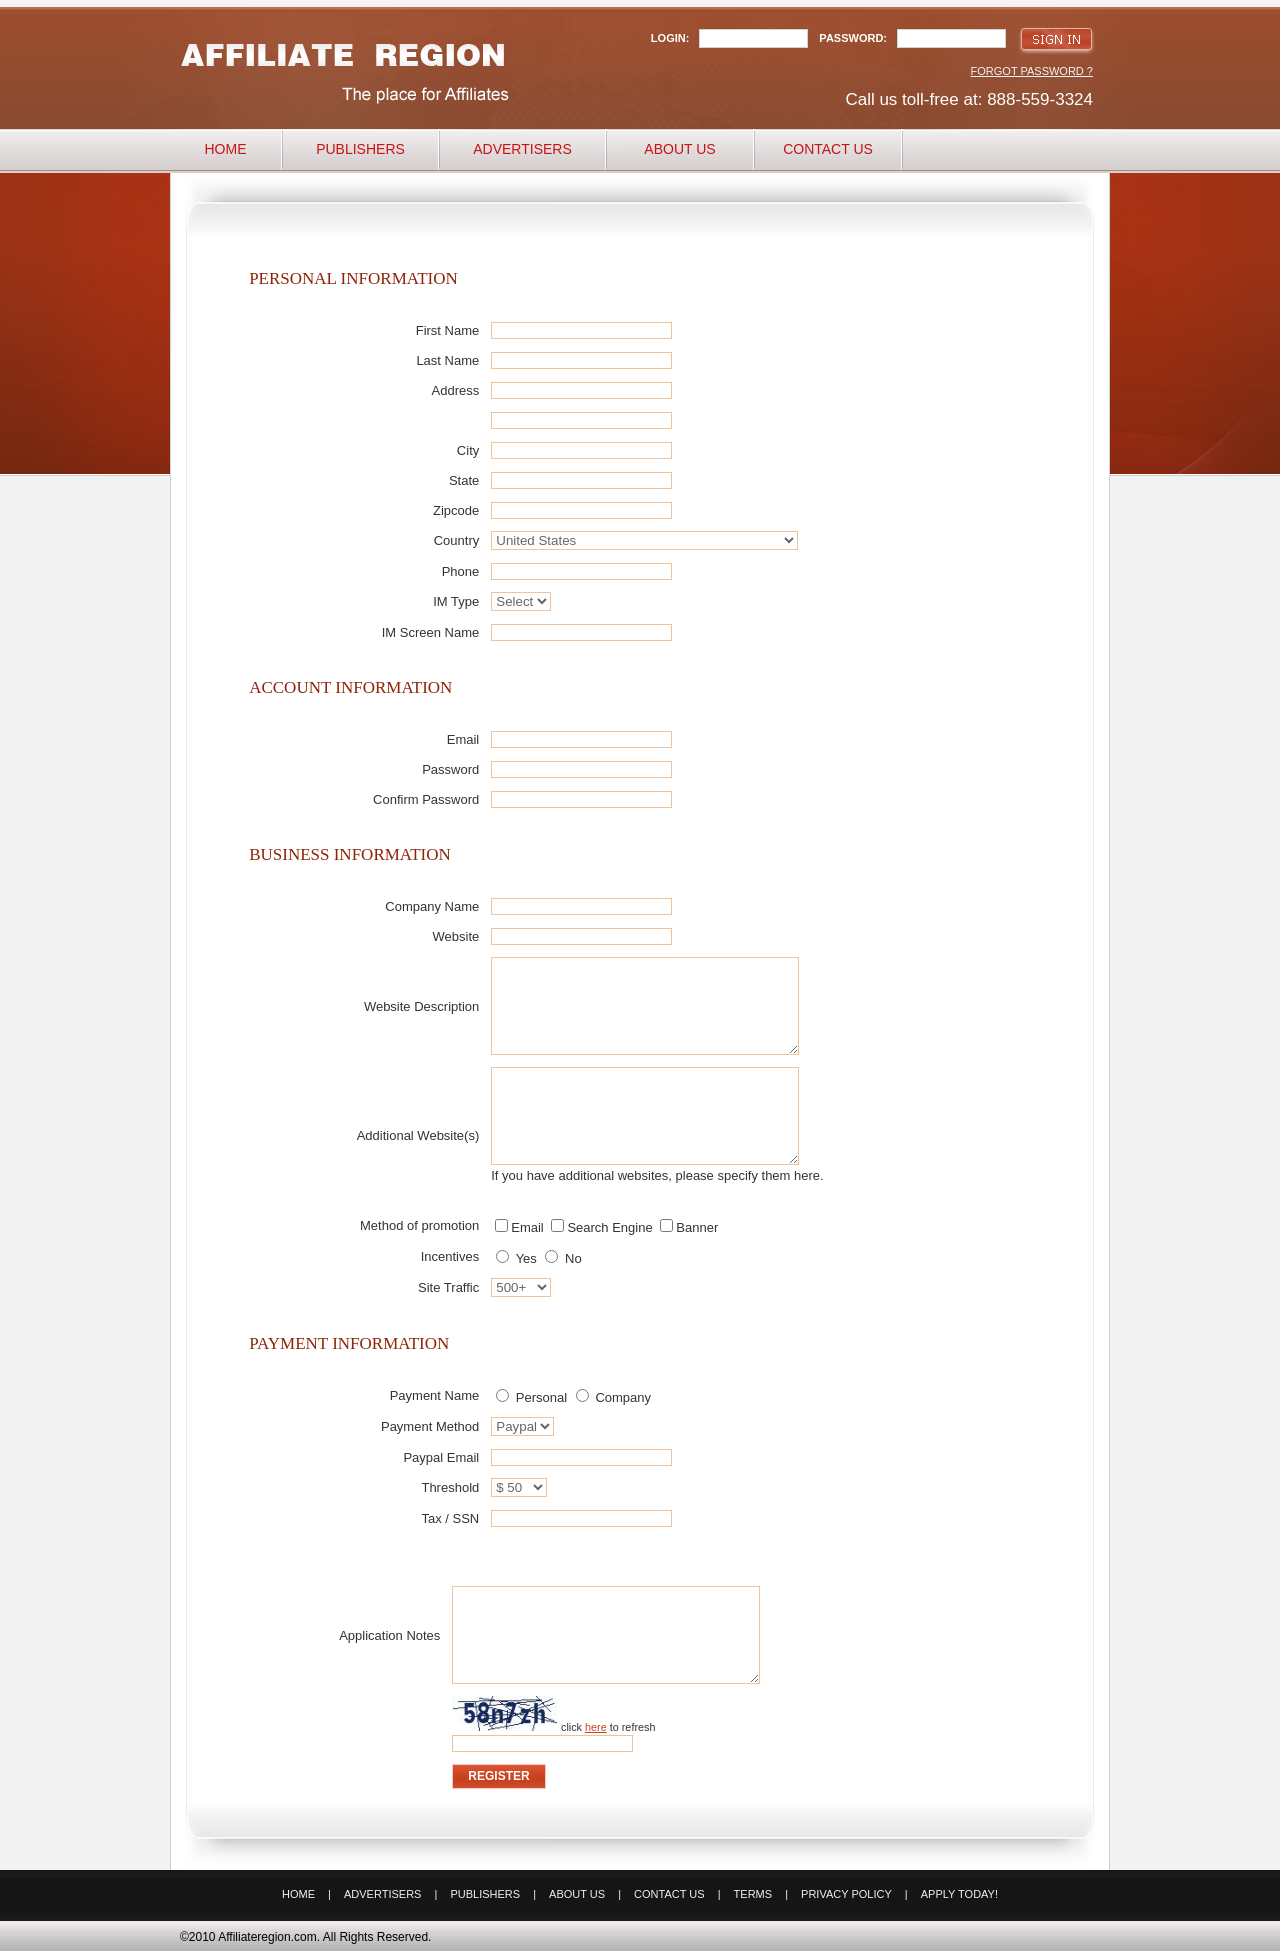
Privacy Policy (846, 1894)
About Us (679, 149)
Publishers (360, 149)
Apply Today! (959, 1894)
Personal (531, 1397)
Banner (689, 1227)
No (563, 1258)
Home (226, 149)
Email (519, 1227)
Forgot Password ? (1032, 71)
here (596, 1727)
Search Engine (601, 1227)
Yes (516, 1258)
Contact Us (828, 149)
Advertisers (522, 149)
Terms (753, 1894)
